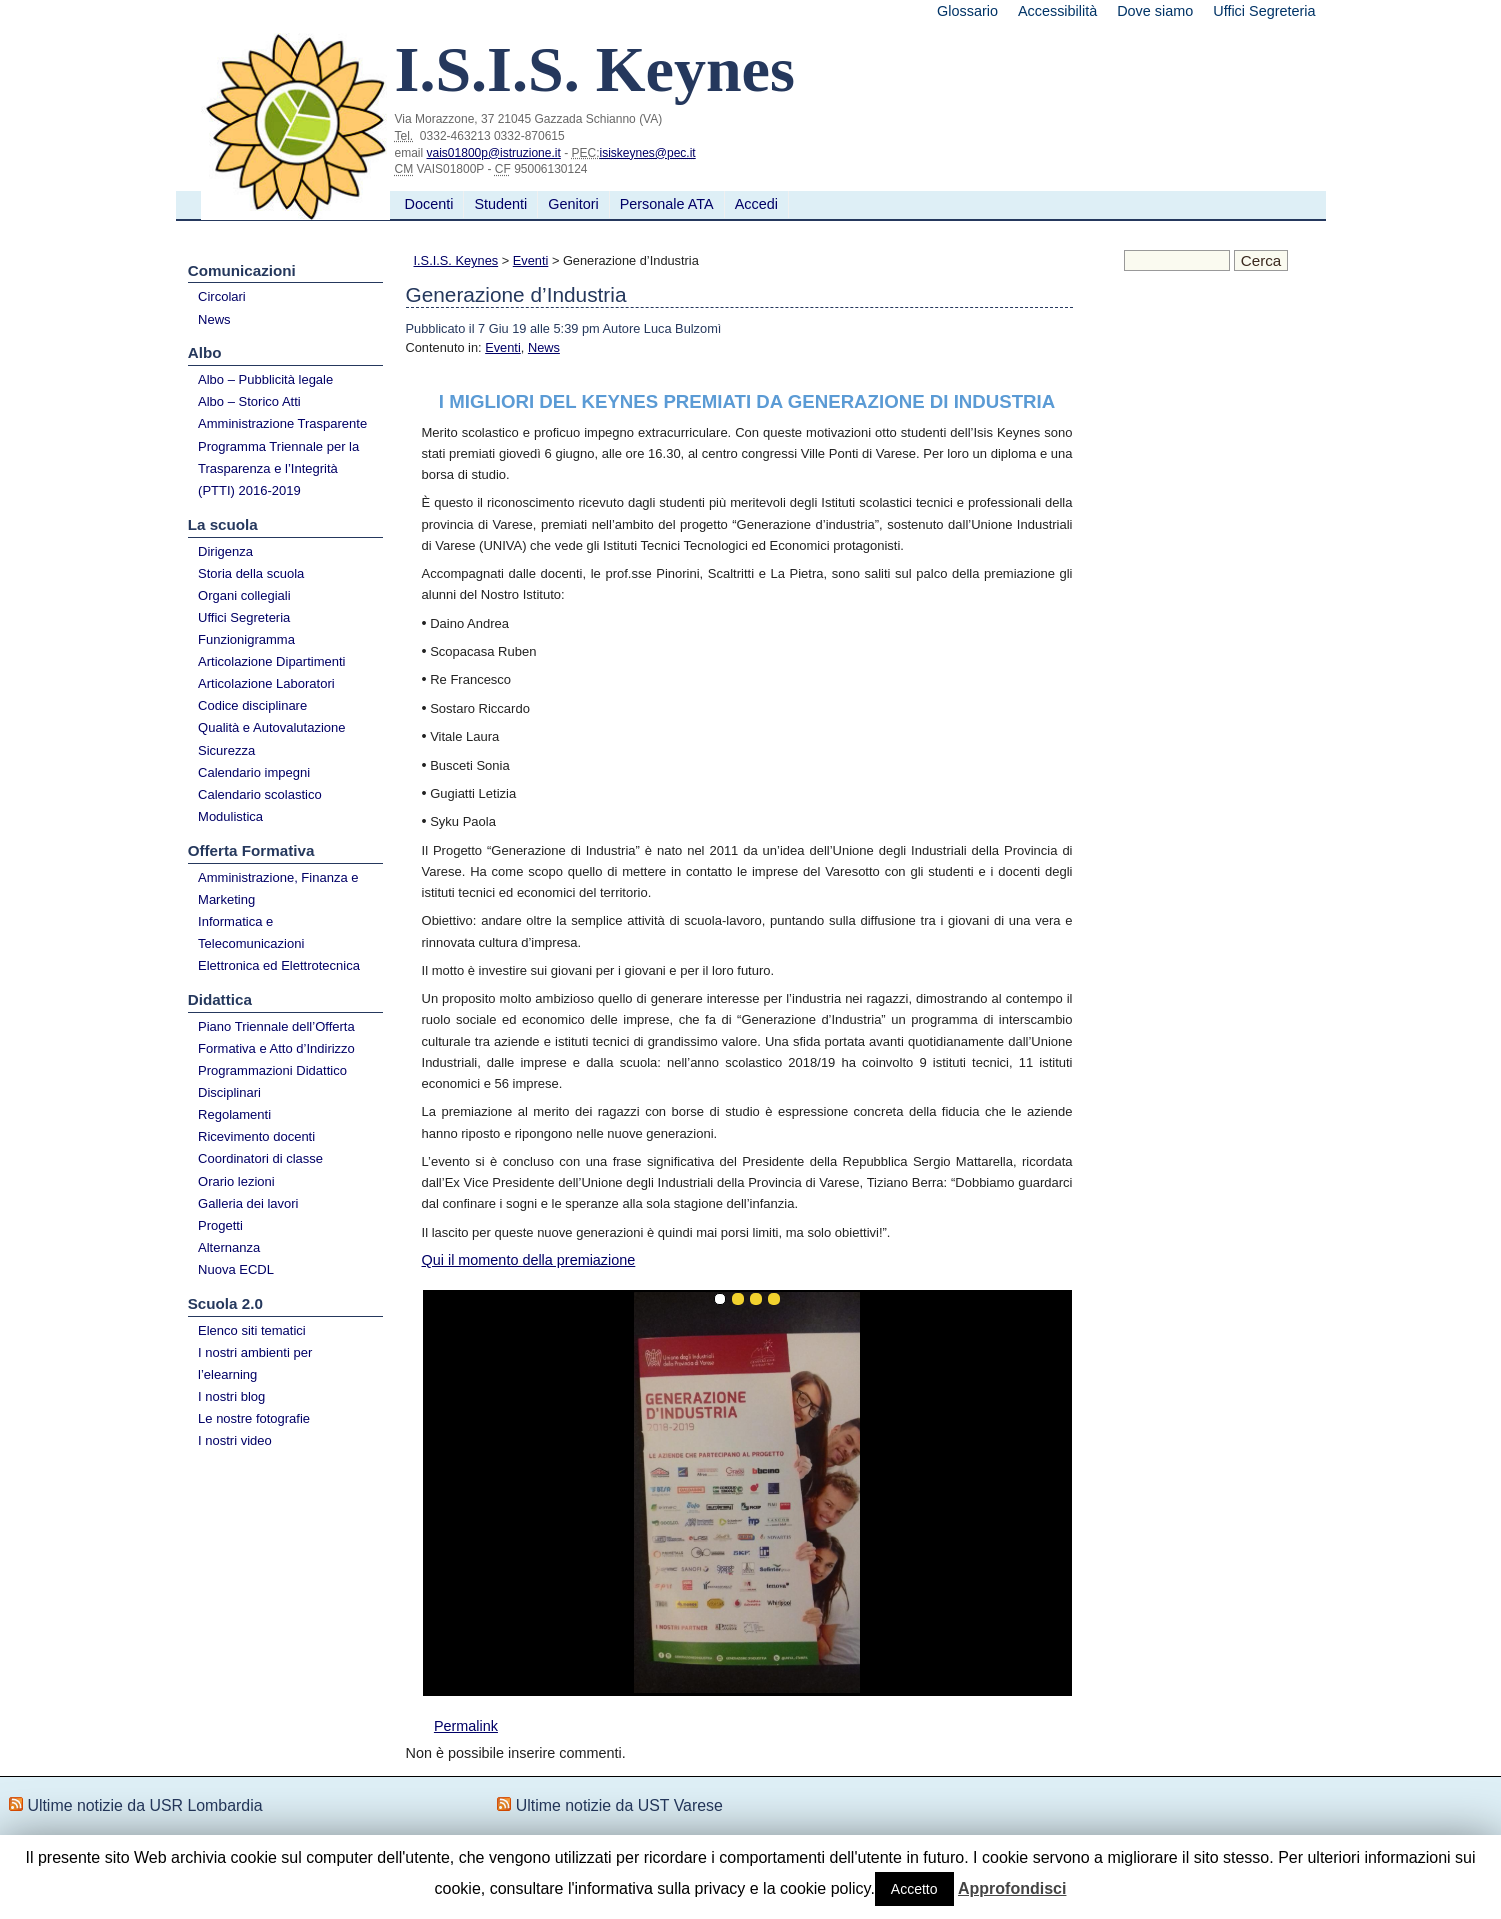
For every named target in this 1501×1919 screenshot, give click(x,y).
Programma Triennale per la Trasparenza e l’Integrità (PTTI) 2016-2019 (278, 468)
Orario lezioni (236, 1181)
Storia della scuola (251, 573)
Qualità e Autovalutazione (271, 727)
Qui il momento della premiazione (529, 1260)
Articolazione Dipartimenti (271, 661)
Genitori (573, 204)
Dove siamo (1155, 11)
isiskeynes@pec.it (647, 153)
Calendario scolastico (260, 794)
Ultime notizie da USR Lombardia (144, 1805)
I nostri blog (231, 1396)
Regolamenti (234, 1114)
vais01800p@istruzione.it (494, 153)
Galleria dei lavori (248, 1203)
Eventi (531, 260)
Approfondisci (1012, 1888)
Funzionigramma (246, 639)
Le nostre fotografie (254, 1418)
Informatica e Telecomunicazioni (251, 932)
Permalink (466, 1726)
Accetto (914, 1889)
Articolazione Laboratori (266, 683)
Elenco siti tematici (252, 1330)
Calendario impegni (254, 772)
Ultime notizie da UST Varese (619, 1805)
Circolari (222, 296)
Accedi (756, 204)
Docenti (429, 204)
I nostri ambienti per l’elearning (255, 1363)
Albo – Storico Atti (249, 401)
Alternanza (229, 1247)
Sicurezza (226, 750)
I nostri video (235, 1440)
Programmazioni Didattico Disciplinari (272, 1081)
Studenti (500, 204)
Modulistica (230, 816)
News (214, 319)
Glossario (967, 11)
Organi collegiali (244, 595)
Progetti (220, 1225)
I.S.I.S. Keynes (456, 260)
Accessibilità (1057, 11)
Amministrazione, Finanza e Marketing (278, 888)
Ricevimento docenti (256, 1136)
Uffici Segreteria (1264, 11)
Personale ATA (667, 204)
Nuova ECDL (236, 1269)
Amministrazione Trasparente (282, 423)
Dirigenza (225, 551)
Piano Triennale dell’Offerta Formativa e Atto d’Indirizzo (276, 1037)
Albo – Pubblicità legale (265, 379)
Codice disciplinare (252, 705)
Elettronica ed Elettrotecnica (279, 965)
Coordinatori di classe (260, 1158)
